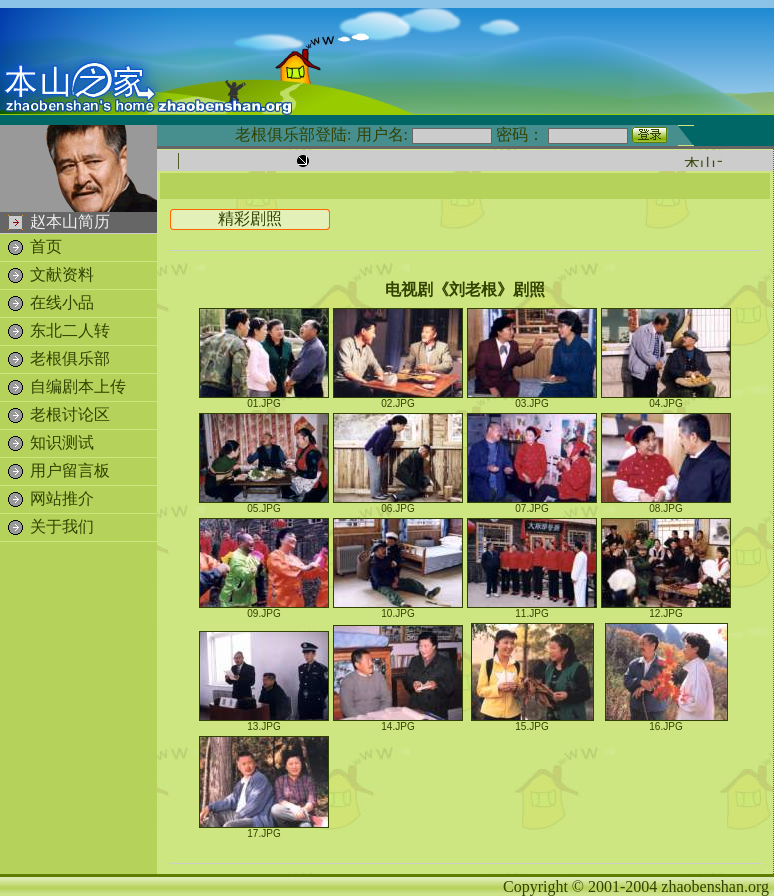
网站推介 (62, 498)
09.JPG (264, 609)
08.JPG (666, 504)
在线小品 (62, 302)
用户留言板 (70, 470)
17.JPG (264, 829)
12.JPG (666, 609)
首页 (46, 246)
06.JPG (398, 504)
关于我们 (62, 526)
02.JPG (398, 399)
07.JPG (532, 504)
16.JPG (666, 722)
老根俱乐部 (70, 358)
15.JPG (532, 722)
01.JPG (264, 399)
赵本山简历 (70, 221)
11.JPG (532, 609)
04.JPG (666, 399)
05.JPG (264, 504)
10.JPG (398, 609)
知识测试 (62, 442)
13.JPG (264, 722)
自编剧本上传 (78, 386)
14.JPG (398, 722)
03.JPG (532, 399)
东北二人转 (70, 330)
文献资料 (62, 274)
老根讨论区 (70, 414)
